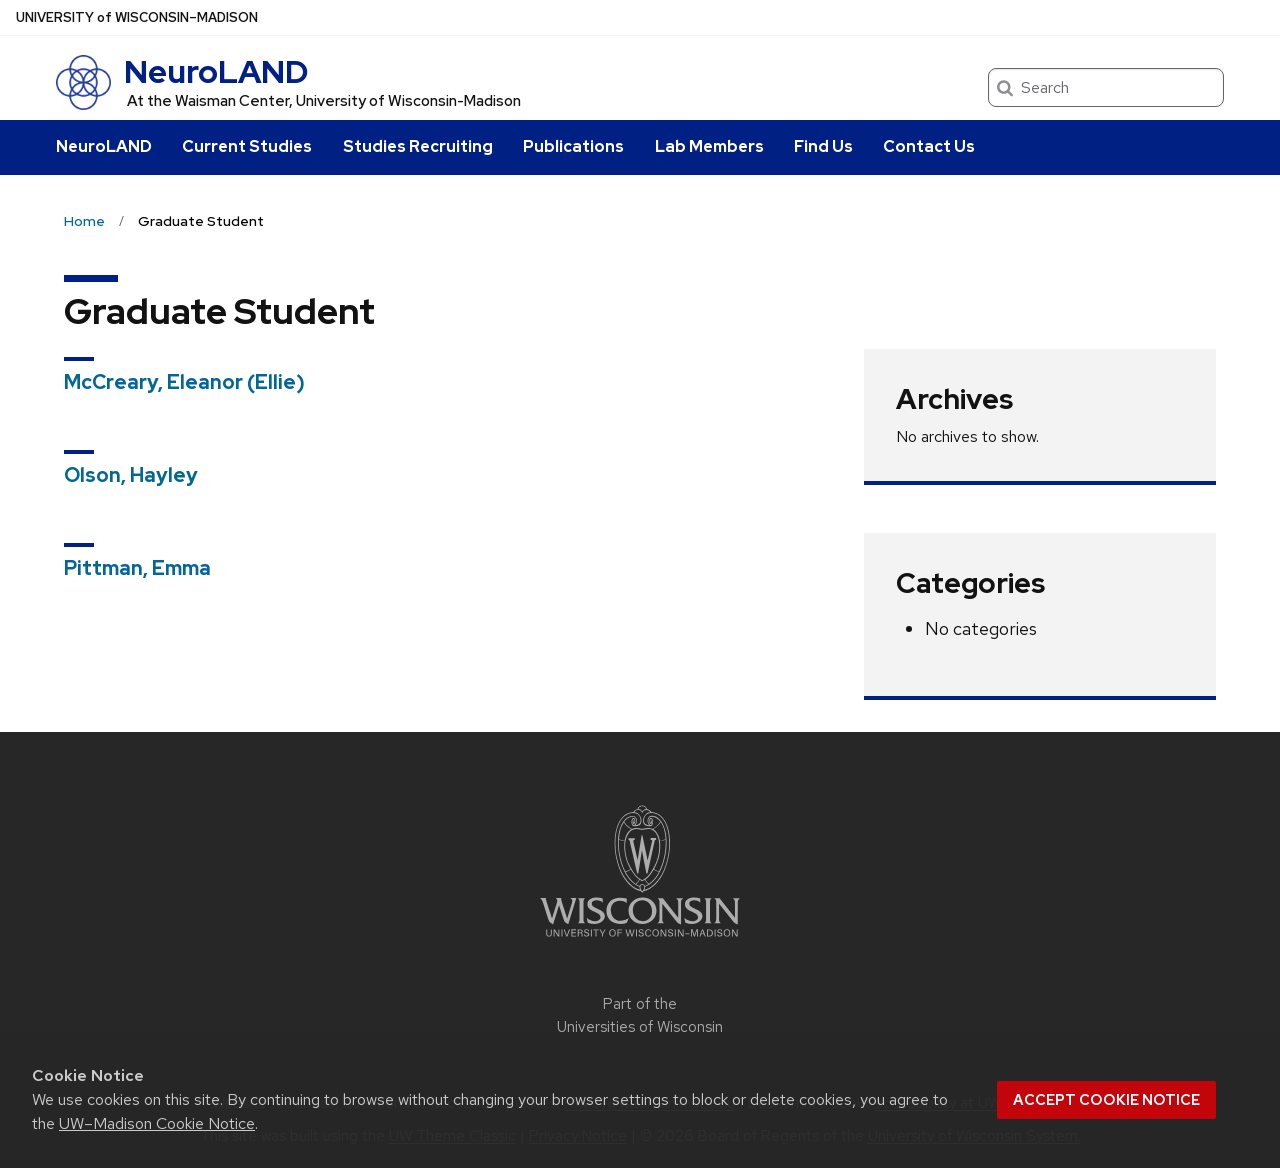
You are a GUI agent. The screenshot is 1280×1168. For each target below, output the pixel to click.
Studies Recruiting (418, 146)
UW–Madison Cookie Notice (157, 1123)
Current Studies (247, 146)
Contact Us (929, 146)
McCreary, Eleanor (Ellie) (184, 382)
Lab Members (709, 146)
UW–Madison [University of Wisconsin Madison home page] (137, 17)
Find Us (823, 146)
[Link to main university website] (640, 940)
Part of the (640, 1015)
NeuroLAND (216, 71)
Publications (573, 146)
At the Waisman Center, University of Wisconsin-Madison (324, 101)
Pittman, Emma (137, 568)
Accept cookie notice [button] (1106, 1100)
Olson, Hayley (131, 475)
